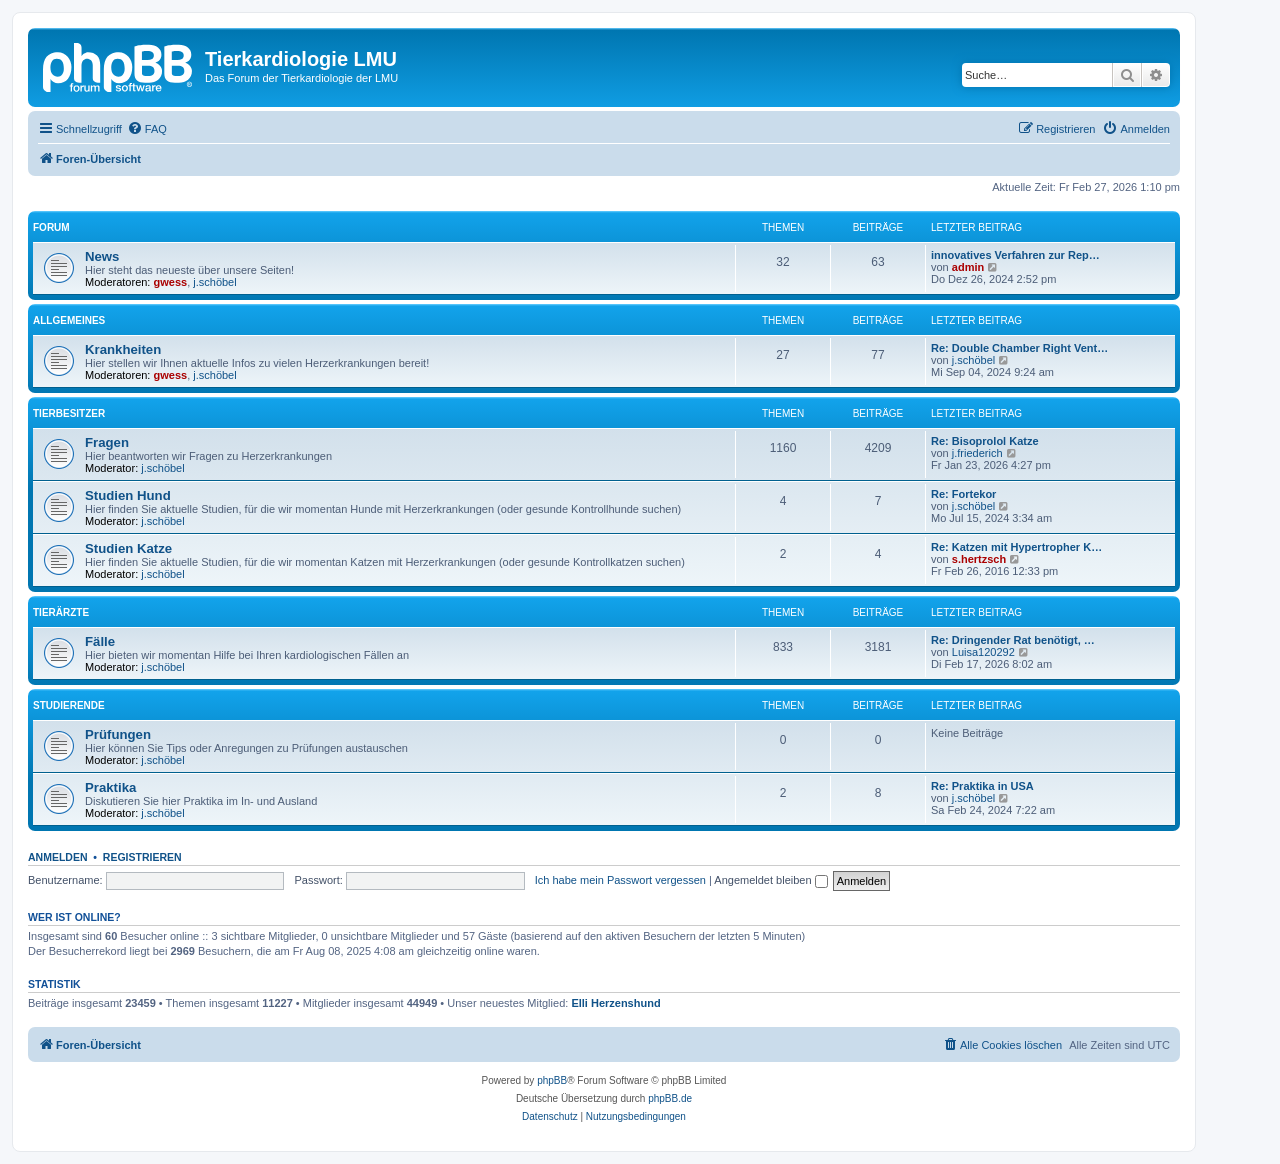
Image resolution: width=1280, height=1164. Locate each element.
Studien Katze (128, 548)
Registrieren (142, 857)
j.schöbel (214, 282)
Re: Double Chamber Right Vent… (1019, 348)
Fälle (100, 641)
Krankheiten (123, 349)
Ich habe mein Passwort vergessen (620, 880)
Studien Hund (128, 495)
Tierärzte (61, 612)
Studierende (69, 705)
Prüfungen (118, 734)
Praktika (110, 787)
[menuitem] (147, 129)
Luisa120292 (983, 652)
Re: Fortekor (963, 494)
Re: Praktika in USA (982, 786)
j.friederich (977, 453)
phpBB (552, 1080)
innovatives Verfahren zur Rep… (1015, 255)
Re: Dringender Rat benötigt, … (1013, 640)
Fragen (107, 442)
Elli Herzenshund (615, 1003)
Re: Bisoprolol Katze (985, 441)
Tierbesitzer (69, 413)
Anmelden (58, 857)
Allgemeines (69, 320)
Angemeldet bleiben (770, 880)
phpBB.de (670, 1098)
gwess (171, 282)
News (102, 256)
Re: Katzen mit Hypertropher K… (1016, 547)
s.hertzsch (979, 559)
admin (968, 267)
